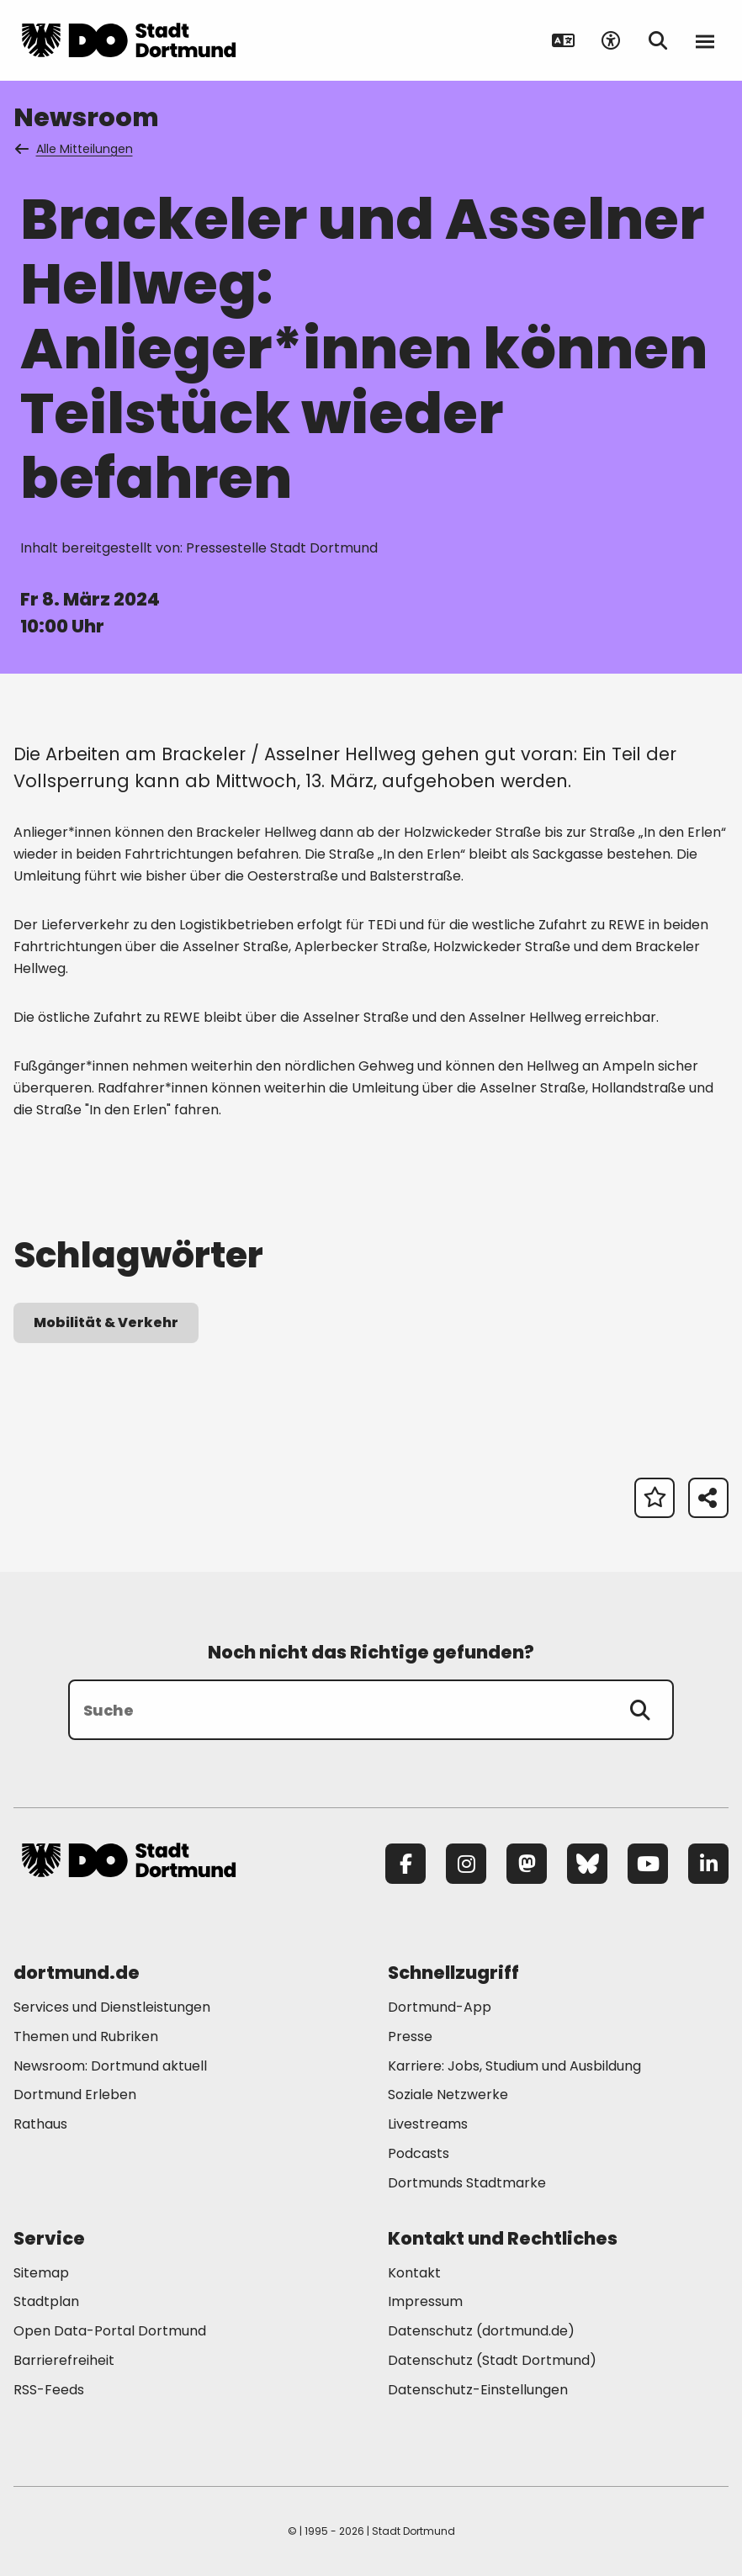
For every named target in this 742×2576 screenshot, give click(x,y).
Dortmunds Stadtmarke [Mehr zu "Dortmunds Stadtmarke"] (467, 2183)
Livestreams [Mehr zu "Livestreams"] (428, 2124)
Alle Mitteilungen (75, 148)
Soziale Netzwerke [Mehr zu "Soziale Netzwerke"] (448, 2094)
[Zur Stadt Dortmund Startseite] (128, 40)
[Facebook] (405, 1863)
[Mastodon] (526, 1863)
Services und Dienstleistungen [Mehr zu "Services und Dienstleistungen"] (111, 2007)
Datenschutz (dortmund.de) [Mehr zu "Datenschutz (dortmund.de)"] (481, 2331)
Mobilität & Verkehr (106, 1322)
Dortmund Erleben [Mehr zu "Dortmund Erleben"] (74, 2094)
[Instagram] (466, 1863)
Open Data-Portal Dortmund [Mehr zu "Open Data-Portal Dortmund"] (109, 2331)
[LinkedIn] (708, 1863)
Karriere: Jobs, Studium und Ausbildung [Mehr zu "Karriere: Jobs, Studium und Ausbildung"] (514, 2066)
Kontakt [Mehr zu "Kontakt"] (414, 2272)
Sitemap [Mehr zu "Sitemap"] (41, 2272)
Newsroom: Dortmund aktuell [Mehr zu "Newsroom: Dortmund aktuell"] (110, 2066)
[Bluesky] (587, 1863)
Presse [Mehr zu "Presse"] (410, 2036)
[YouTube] (648, 1863)
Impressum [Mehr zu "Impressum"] (425, 2301)
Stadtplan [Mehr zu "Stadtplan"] (46, 2301)
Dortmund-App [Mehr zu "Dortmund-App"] (439, 2007)
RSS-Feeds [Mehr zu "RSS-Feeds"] (48, 2389)
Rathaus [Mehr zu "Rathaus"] (40, 2124)
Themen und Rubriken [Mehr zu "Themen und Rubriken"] (85, 2036)
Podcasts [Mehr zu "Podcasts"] (418, 2153)
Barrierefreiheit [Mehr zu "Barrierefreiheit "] (63, 2360)
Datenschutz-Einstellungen (478, 2391)
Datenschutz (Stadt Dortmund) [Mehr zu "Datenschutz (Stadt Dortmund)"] (492, 2360)
